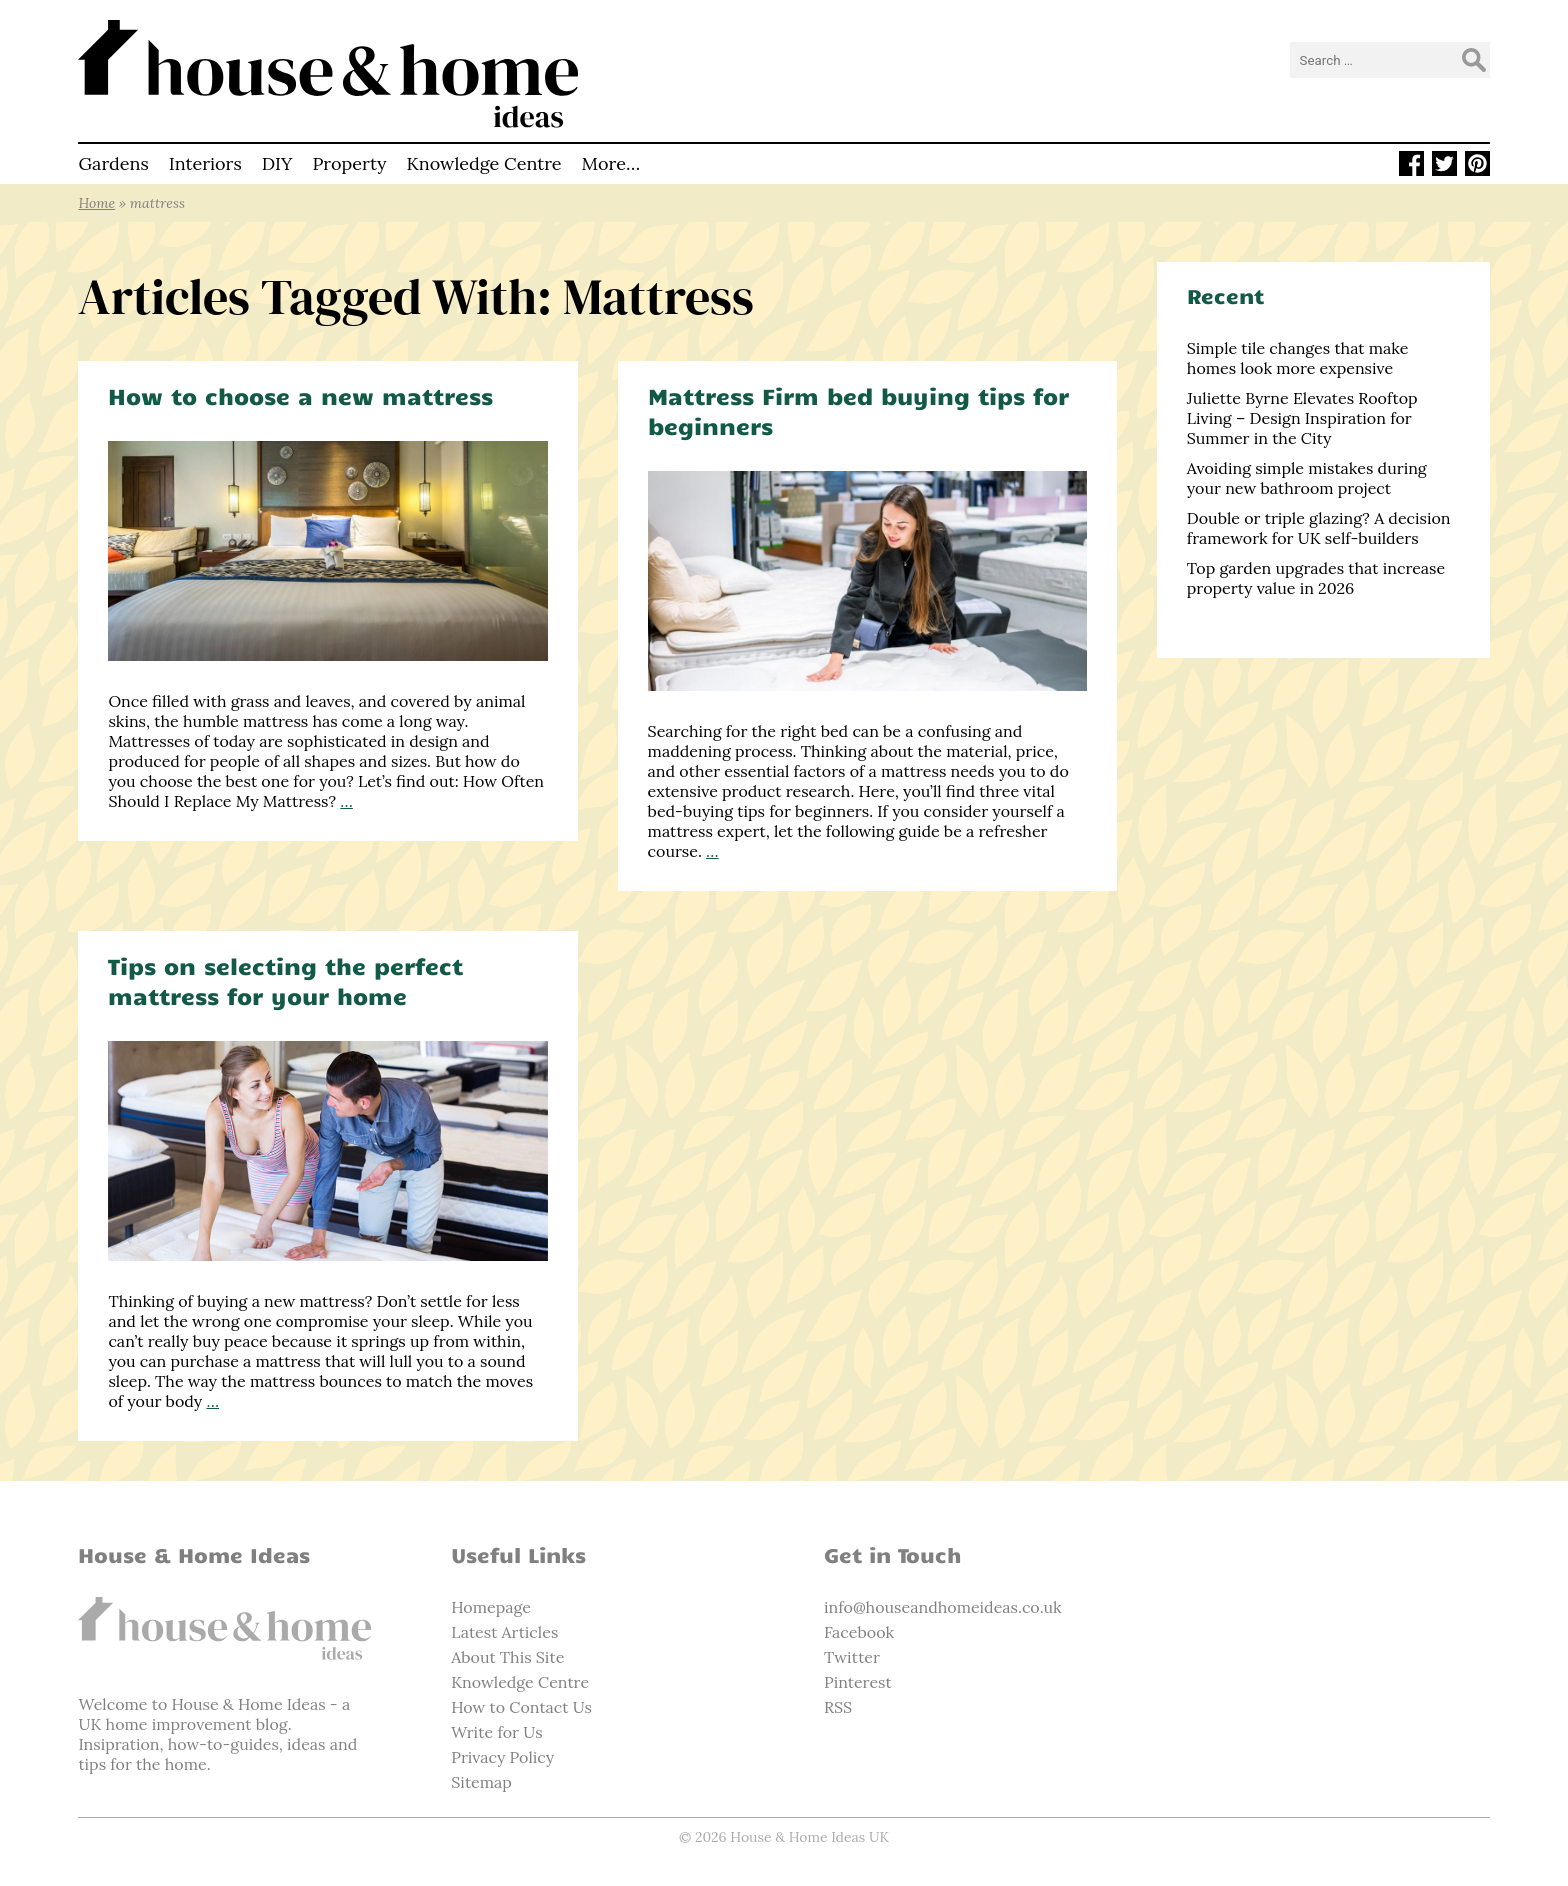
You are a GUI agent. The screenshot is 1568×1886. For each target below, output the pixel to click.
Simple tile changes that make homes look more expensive (1298, 358)
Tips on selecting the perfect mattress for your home (285, 980)
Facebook (859, 1632)
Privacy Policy (502, 1757)
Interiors (205, 163)
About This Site (507, 1657)
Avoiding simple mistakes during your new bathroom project (1307, 478)
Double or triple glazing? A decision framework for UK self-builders (1319, 528)
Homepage (491, 1607)
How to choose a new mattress (300, 395)
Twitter (852, 1657)
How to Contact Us (521, 1707)
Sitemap (481, 1782)
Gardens (113, 163)
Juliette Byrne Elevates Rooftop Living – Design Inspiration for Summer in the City (1302, 418)
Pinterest (858, 1682)
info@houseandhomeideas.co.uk (943, 1607)
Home (96, 203)
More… (611, 163)
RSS (838, 1707)
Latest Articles (504, 1632)
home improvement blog (197, 1724)
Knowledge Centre (483, 163)
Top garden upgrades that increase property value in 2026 (1316, 578)
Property (349, 163)
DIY (277, 163)
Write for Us (496, 1732)
